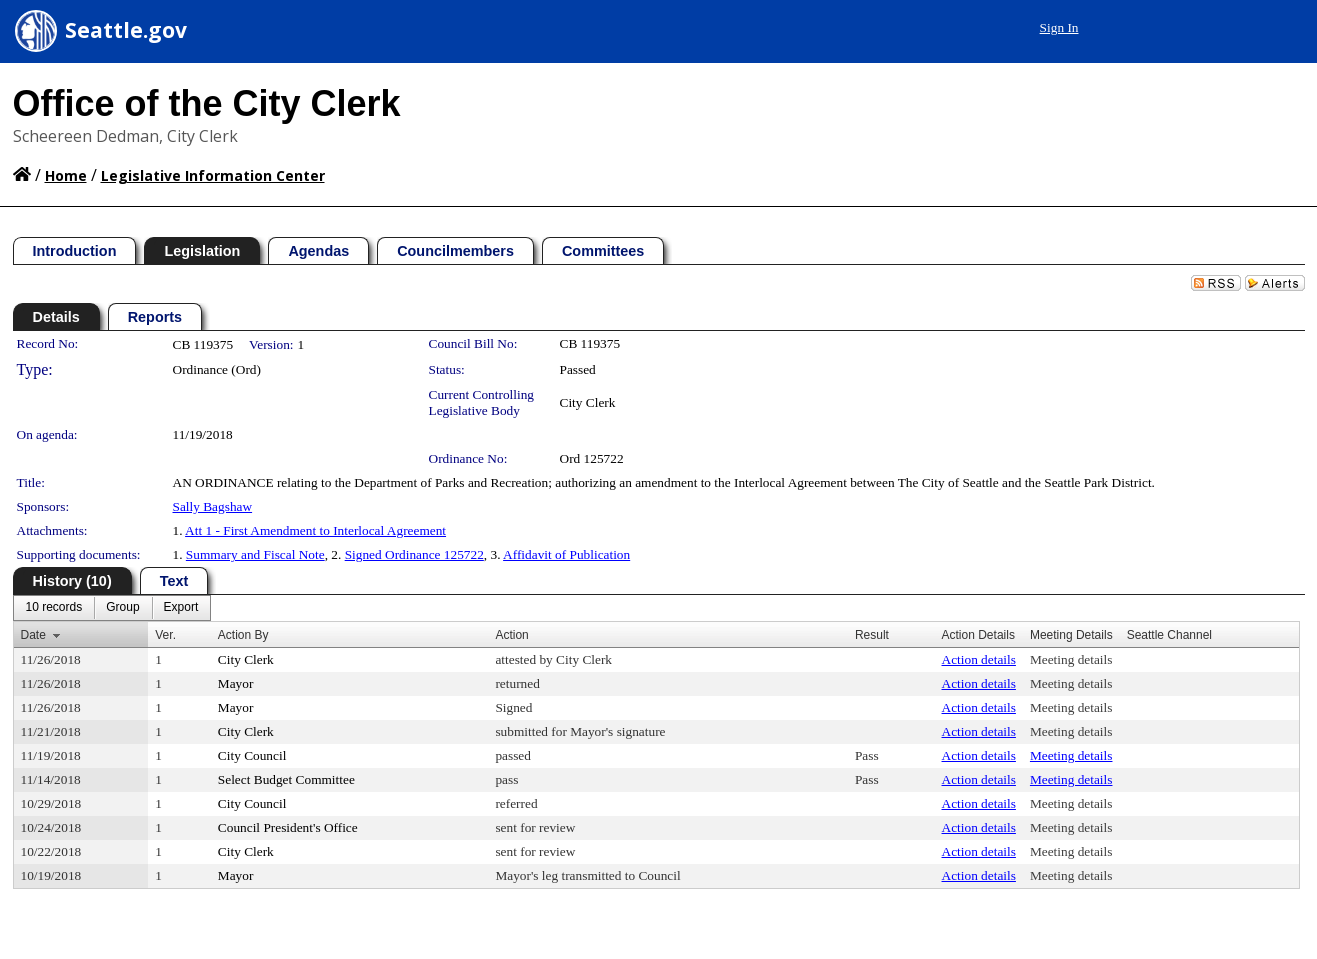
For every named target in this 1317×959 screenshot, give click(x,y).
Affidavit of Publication (566, 554)
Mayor (236, 683)
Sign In (1059, 27)
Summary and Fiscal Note (255, 554)
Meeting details (1071, 659)
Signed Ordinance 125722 (414, 554)
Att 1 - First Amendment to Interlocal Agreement (315, 530)
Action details (979, 659)
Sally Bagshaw (213, 506)
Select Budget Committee (286, 779)
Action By (243, 635)
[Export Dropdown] (181, 608)
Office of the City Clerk (207, 103)
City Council (252, 755)
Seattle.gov (126, 30)
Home (66, 175)
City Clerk (588, 402)
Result (872, 635)
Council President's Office (288, 827)
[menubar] (112, 608)
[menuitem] (54, 608)
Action (511, 635)
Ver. (165, 635)
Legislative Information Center (213, 175)
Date (33, 635)
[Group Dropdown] (122, 608)
